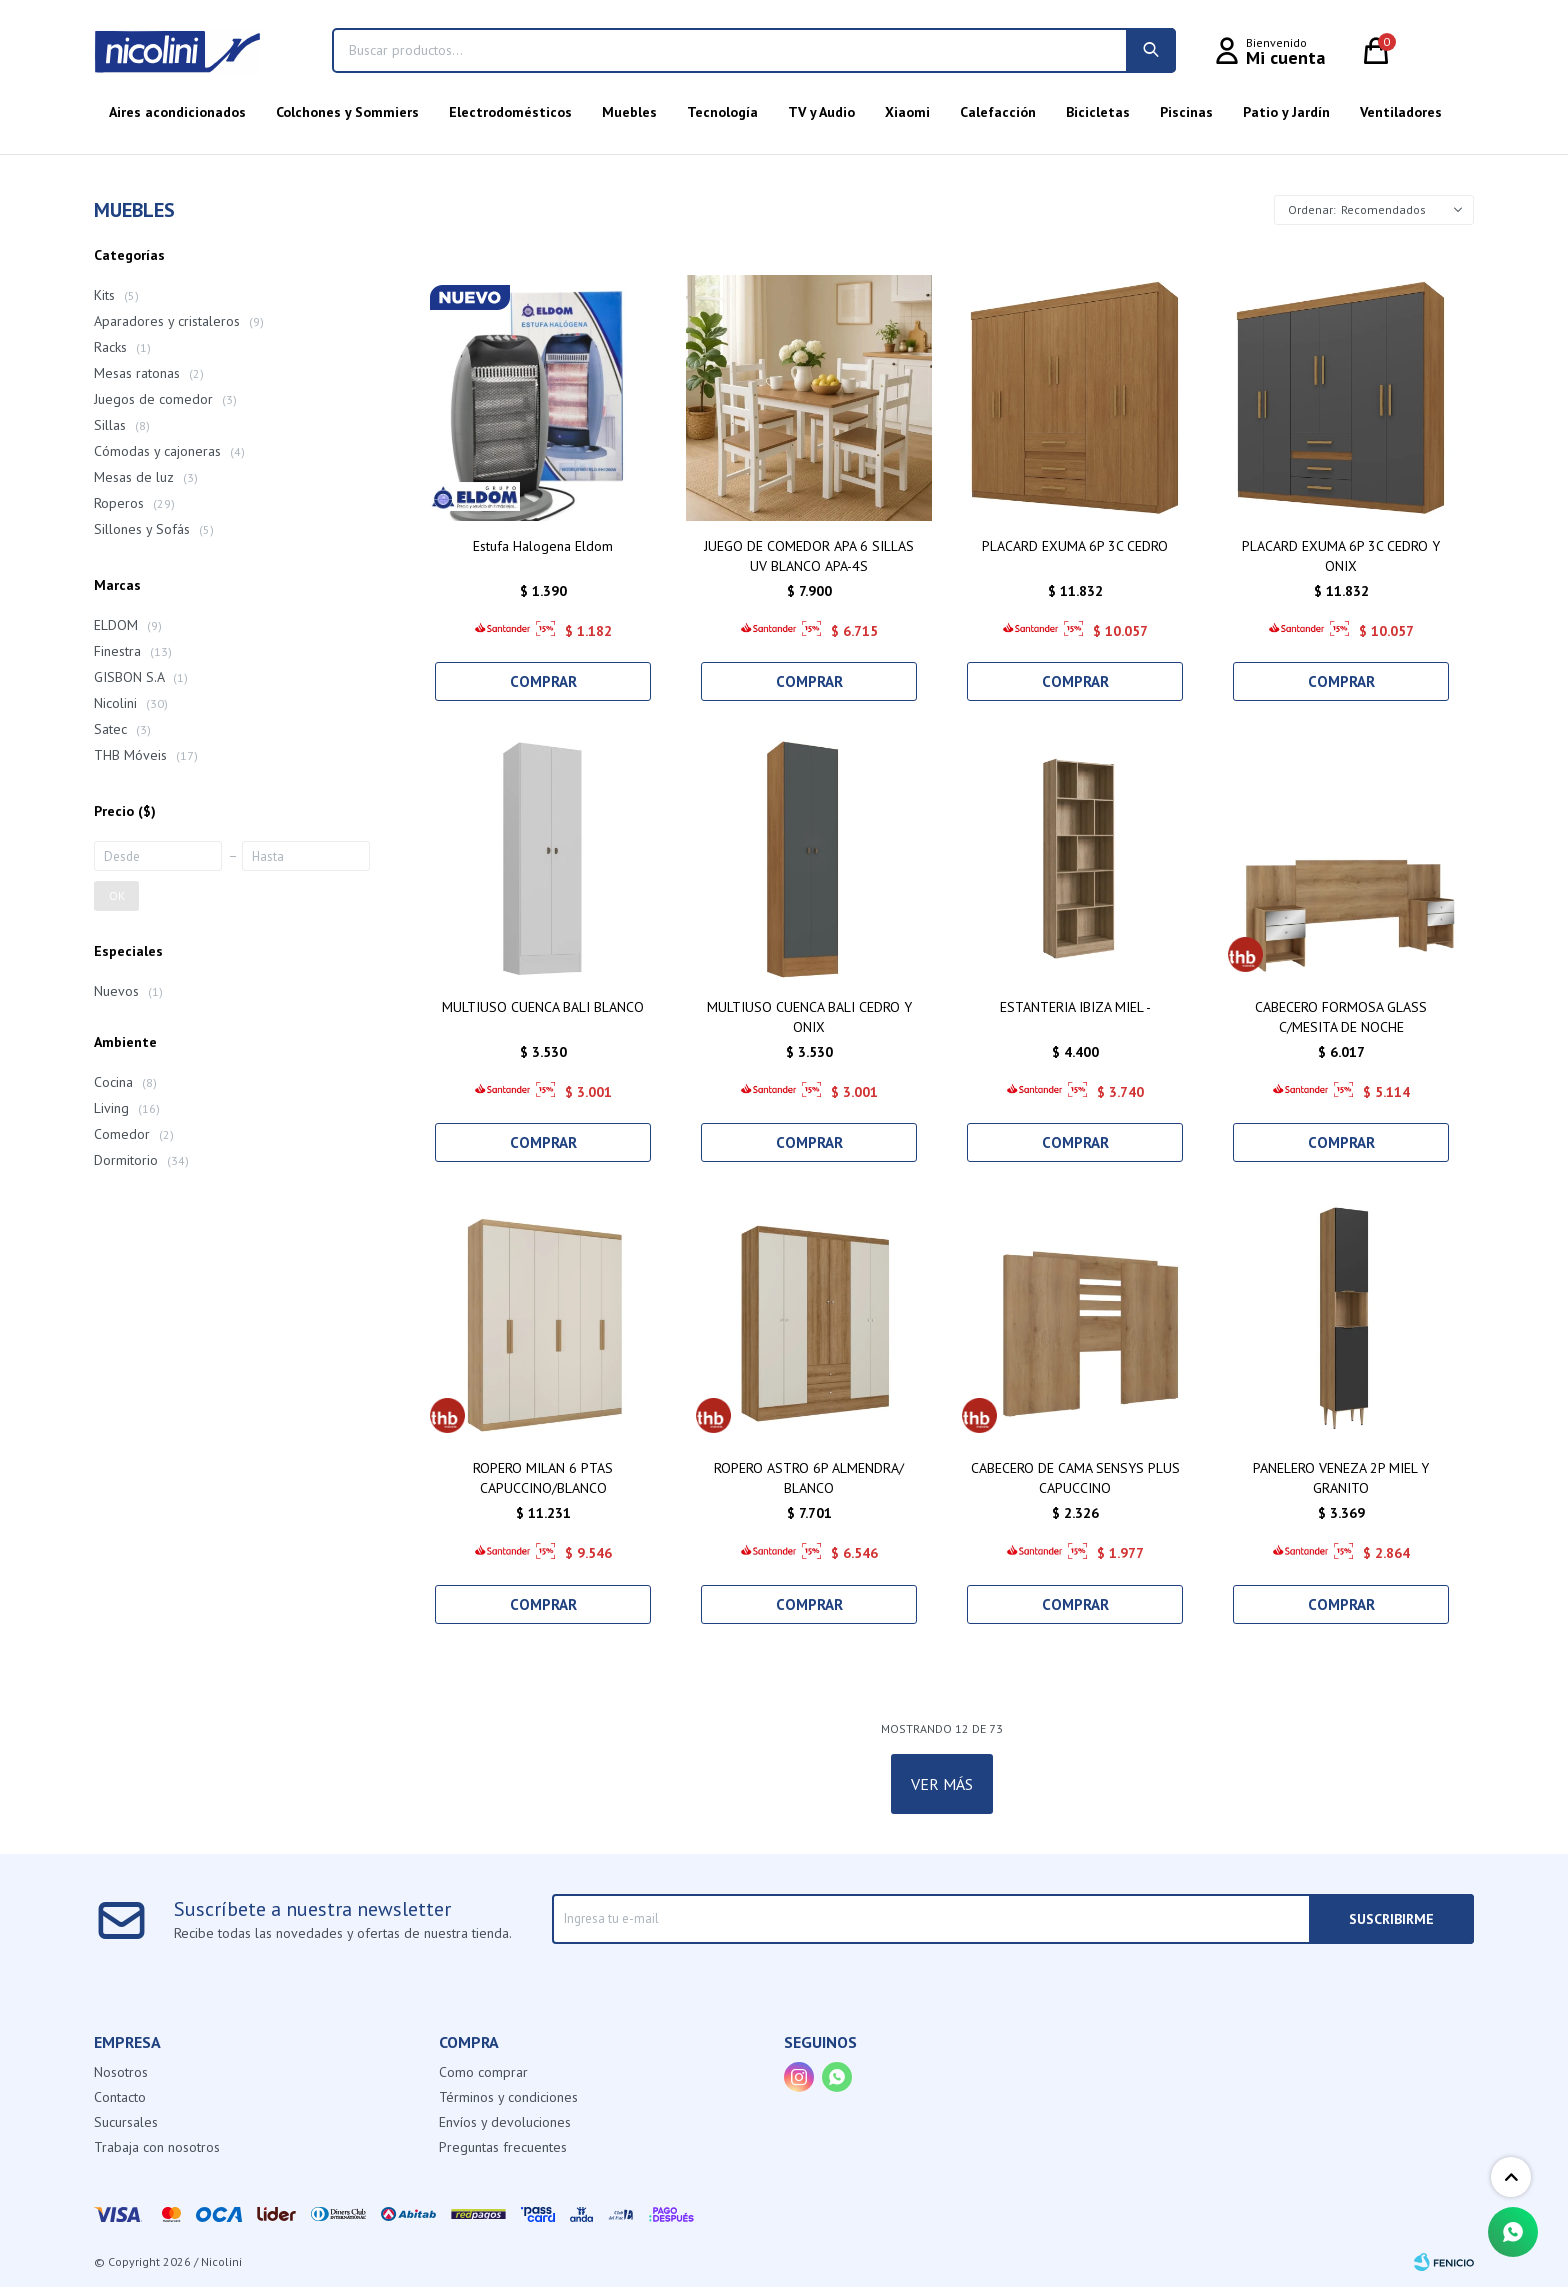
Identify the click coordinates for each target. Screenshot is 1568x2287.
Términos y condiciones (508, 2097)
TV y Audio (821, 112)
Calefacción (998, 112)
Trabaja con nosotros (157, 2147)
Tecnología (722, 112)
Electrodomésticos (510, 112)
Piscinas (1186, 112)
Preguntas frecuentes (503, 2147)
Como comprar (483, 2072)
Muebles (629, 112)
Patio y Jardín (1286, 112)
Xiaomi (907, 112)
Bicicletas (1098, 112)
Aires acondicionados (177, 112)
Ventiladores (1401, 112)
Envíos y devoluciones (505, 2122)
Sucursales (126, 2122)
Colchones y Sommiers (347, 112)
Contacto (120, 2097)
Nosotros (121, 2072)
